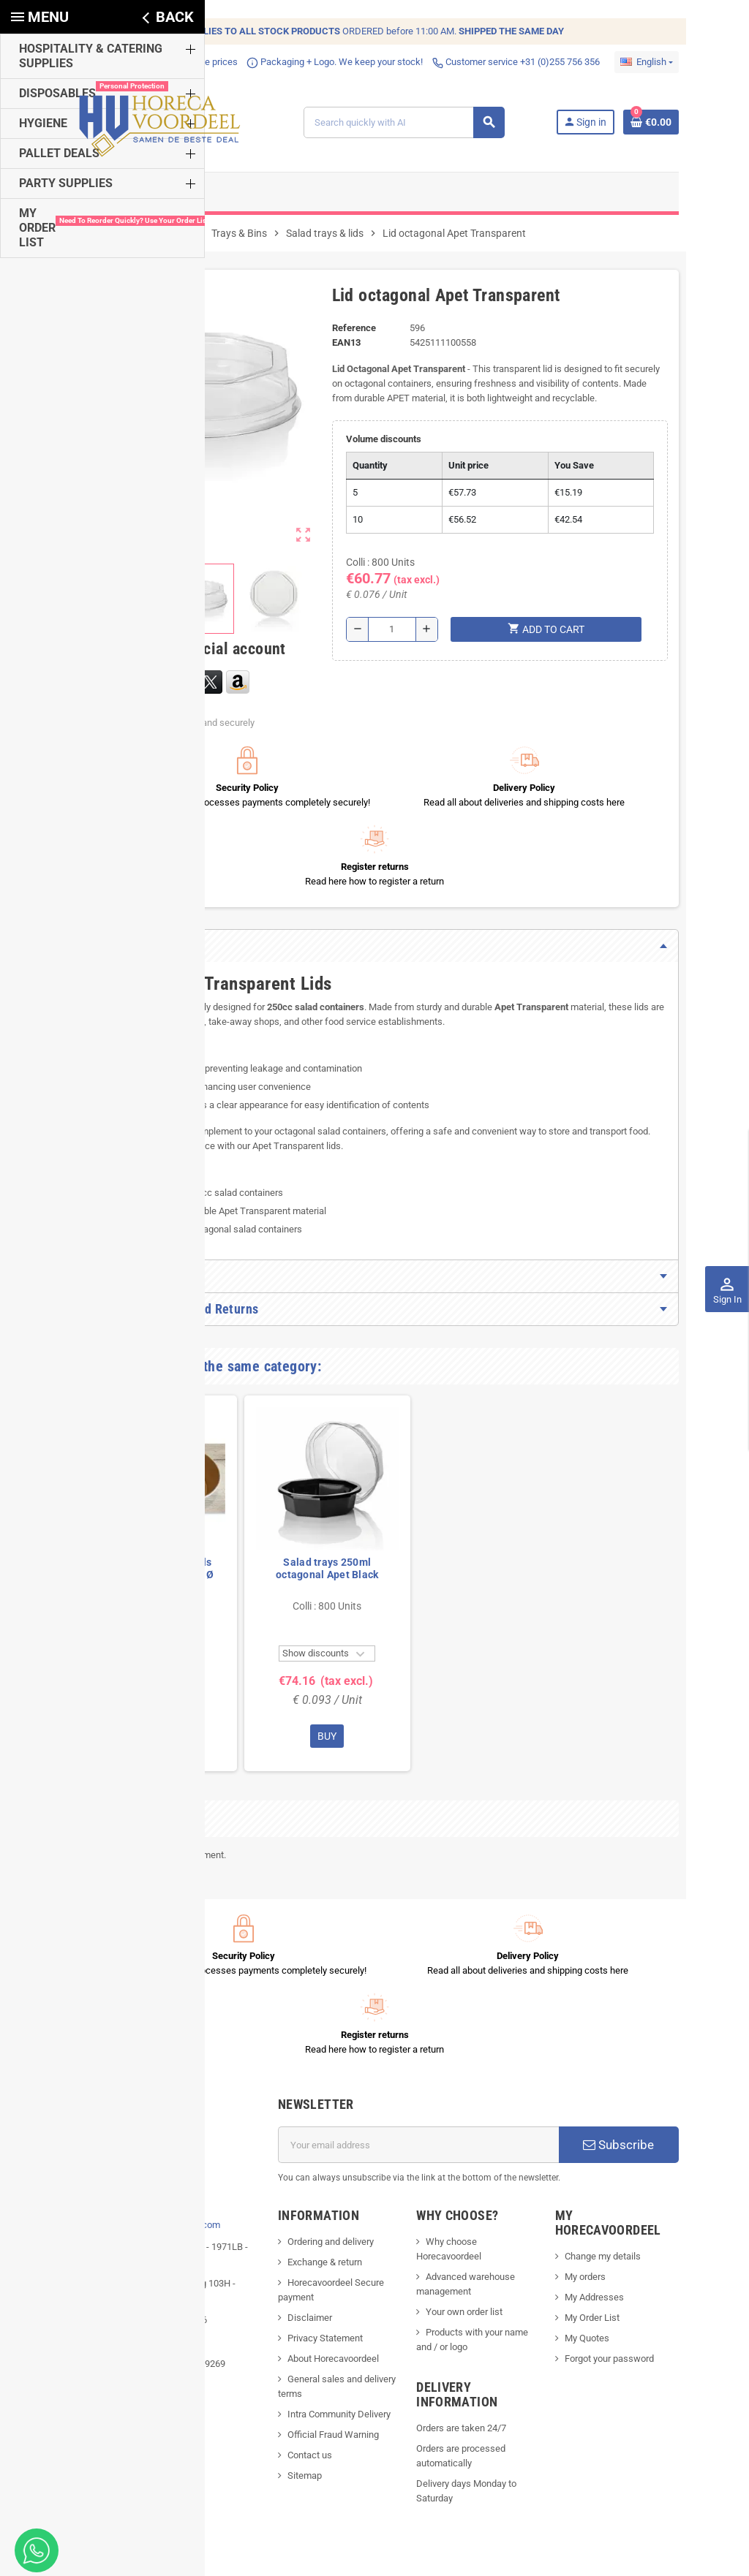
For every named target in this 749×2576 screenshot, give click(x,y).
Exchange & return (311, 2116)
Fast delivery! (65, 61)
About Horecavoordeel (320, 2213)
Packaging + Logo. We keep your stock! (295, 61)
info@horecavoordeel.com (126, 2079)
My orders (607, 2116)
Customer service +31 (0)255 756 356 (476, 61)
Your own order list (468, 2151)
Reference (347, 338)
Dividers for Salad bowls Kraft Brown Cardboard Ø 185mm (114, 1507)
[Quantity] (392, 640)
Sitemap (291, 2330)
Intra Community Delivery (325, 2268)
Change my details (625, 2096)
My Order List (614, 2157)
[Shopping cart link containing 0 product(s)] (690, 127)
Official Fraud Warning (320, 2289)
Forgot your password (631, 2198)
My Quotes (609, 2177)
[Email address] (423, 1999)
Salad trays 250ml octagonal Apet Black (287, 1500)
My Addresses (616, 2137)
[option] (114, 1516)
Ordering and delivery (317, 2096)
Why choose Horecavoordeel (489, 2096)
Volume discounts (378, 449)
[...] (138, 2035)
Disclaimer (296, 2172)
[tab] (374, 878)
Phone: (100, 2057)
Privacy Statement (312, 2192)
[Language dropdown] (686, 62)
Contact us (296, 2309)
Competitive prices (153, 61)
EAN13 (339, 353)
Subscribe (649, 1999)
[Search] (415, 127)
